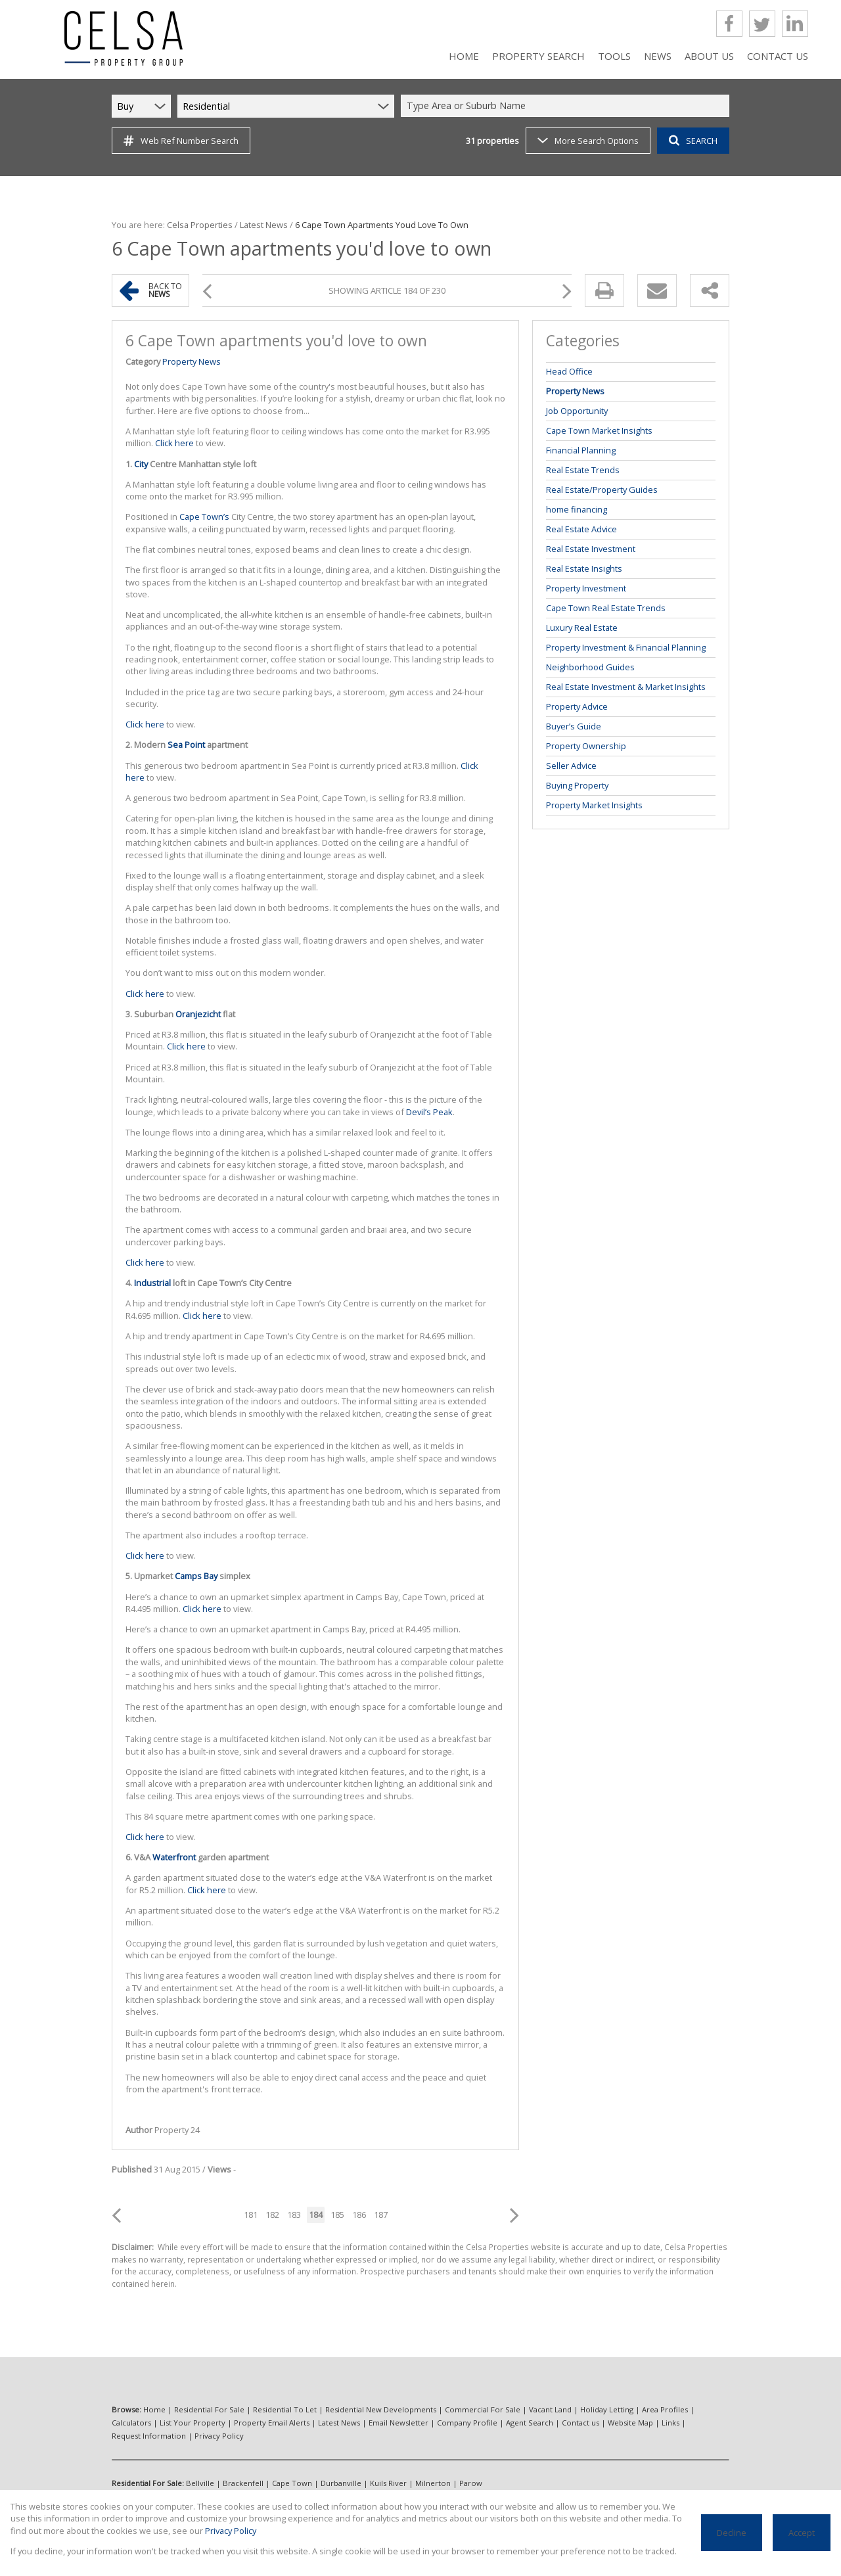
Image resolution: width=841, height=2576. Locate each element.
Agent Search (529, 2422)
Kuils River (388, 2483)
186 (359, 2214)
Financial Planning (581, 450)
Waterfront (174, 1857)
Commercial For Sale (482, 2409)
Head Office (569, 371)
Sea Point (186, 744)
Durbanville (341, 2483)
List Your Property (192, 2422)
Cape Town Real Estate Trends (606, 608)
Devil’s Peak (429, 1112)
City (141, 464)
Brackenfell (243, 2483)
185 (337, 2214)
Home (154, 2409)
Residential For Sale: (148, 2483)
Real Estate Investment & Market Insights (626, 687)
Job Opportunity (577, 411)
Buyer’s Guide (573, 726)
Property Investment (586, 588)
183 (294, 2214)
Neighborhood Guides (590, 667)
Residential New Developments (380, 2409)
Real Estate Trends (583, 470)
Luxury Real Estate (582, 627)
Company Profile (467, 2422)
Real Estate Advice (581, 529)
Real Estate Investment (590, 549)
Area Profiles (665, 2409)
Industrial (152, 1283)
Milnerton (433, 2483)
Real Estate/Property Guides (602, 489)
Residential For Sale (209, 2409)
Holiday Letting (606, 2409)
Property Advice (577, 706)
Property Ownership (586, 746)
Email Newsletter (398, 2422)
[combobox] (567, 106)
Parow (470, 2483)
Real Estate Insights (584, 568)
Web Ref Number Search (181, 141)
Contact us (580, 2422)
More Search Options (588, 141)
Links (670, 2422)
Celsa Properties (200, 225)
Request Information (149, 2436)
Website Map (630, 2422)
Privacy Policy (219, 2436)
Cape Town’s (204, 516)
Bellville (200, 2483)
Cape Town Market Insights (599, 430)
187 (381, 2214)
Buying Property (577, 785)
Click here (174, 443)
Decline (731, 2533)
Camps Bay (196, 1576)
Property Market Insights (594, 805)
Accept (801, 2533)
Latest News (264, 225)
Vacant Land (550, 2409)
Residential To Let (285, 2409)
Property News (191, 361)
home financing (576, 509)
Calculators (131, 2422)
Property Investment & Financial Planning (626, 647)
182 (272, 2214)
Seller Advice (571, 765)
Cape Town (292, 2483)
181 (251, 2214)
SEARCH (693, 141)
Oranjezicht (198, 1014)
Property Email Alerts (271, 2422)
